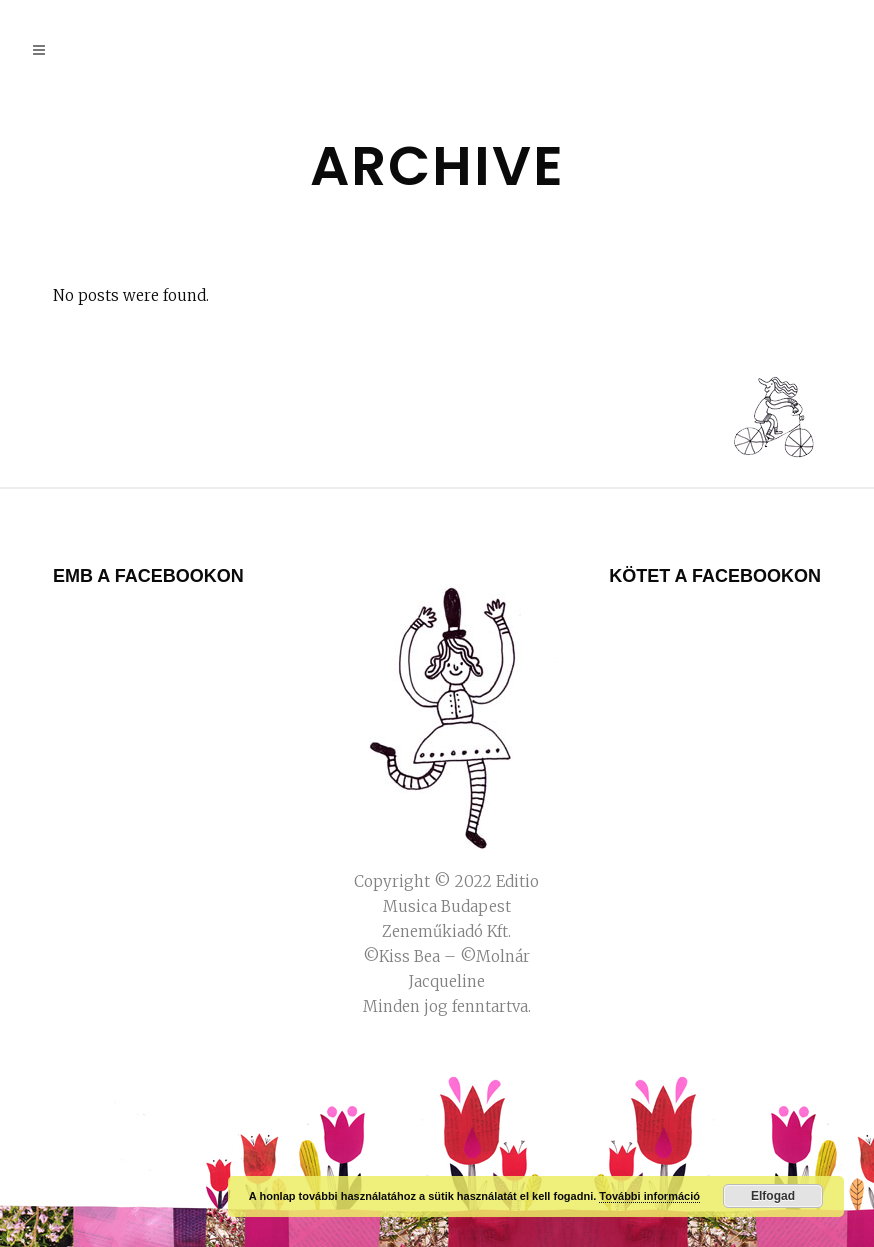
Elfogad (773, 1196)
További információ (649, 1196)
